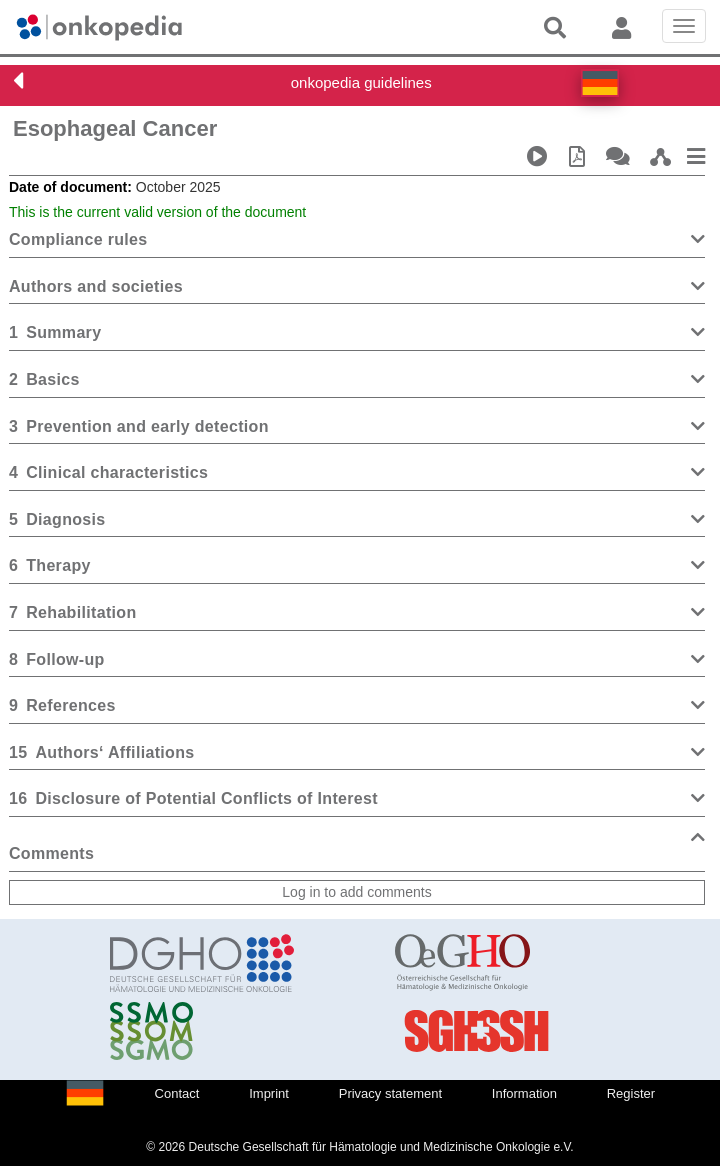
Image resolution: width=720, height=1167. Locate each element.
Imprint (269, 1093)
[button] (600, 83)
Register (631, 1093)
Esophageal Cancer (115, 128)
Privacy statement (390, 1093)
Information (524, 1093)
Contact (177, 1093)
